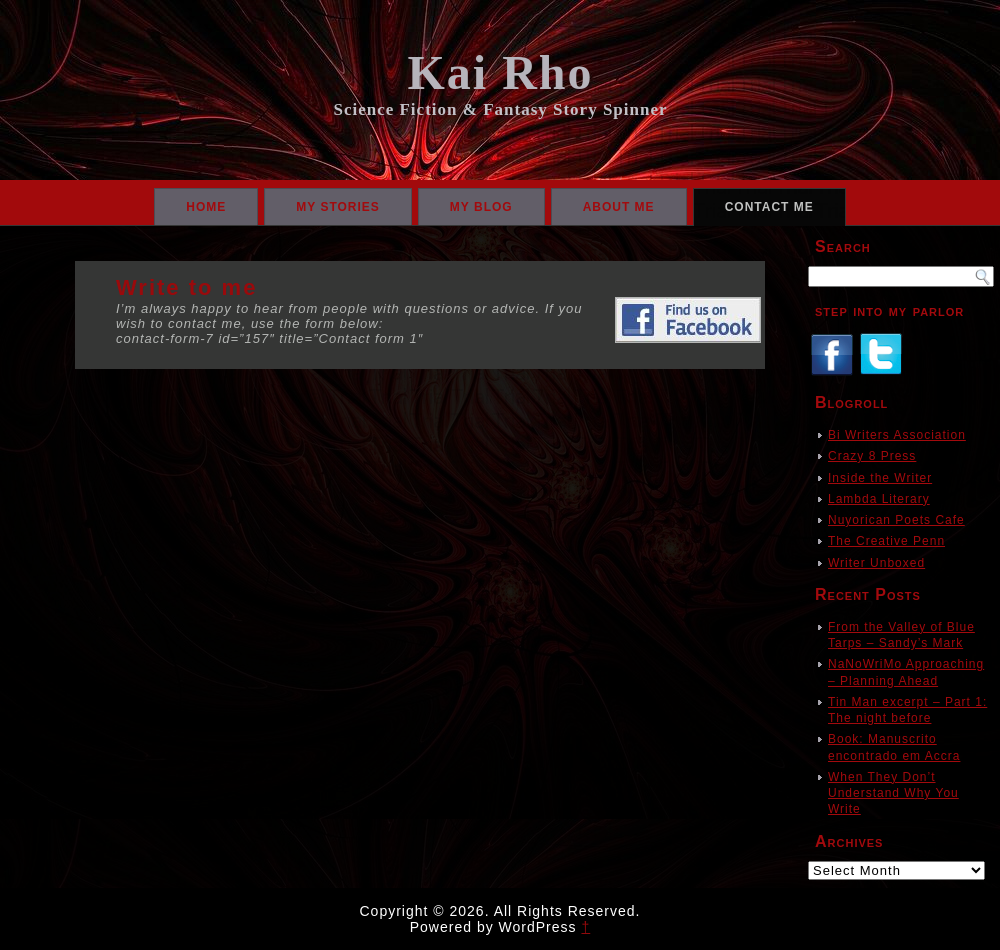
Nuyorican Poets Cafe (896, 520)
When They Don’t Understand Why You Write (893, 793)
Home (206, 207)
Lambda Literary (879, 499)
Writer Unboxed (876, 563)
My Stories (338, 207)
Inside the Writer (880, 478)
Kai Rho (500, 72)
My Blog (481, 207)
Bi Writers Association (897, 435)
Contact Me (769, 207)
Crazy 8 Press (872, 456)
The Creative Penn (886, 541)
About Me (619, 207)
